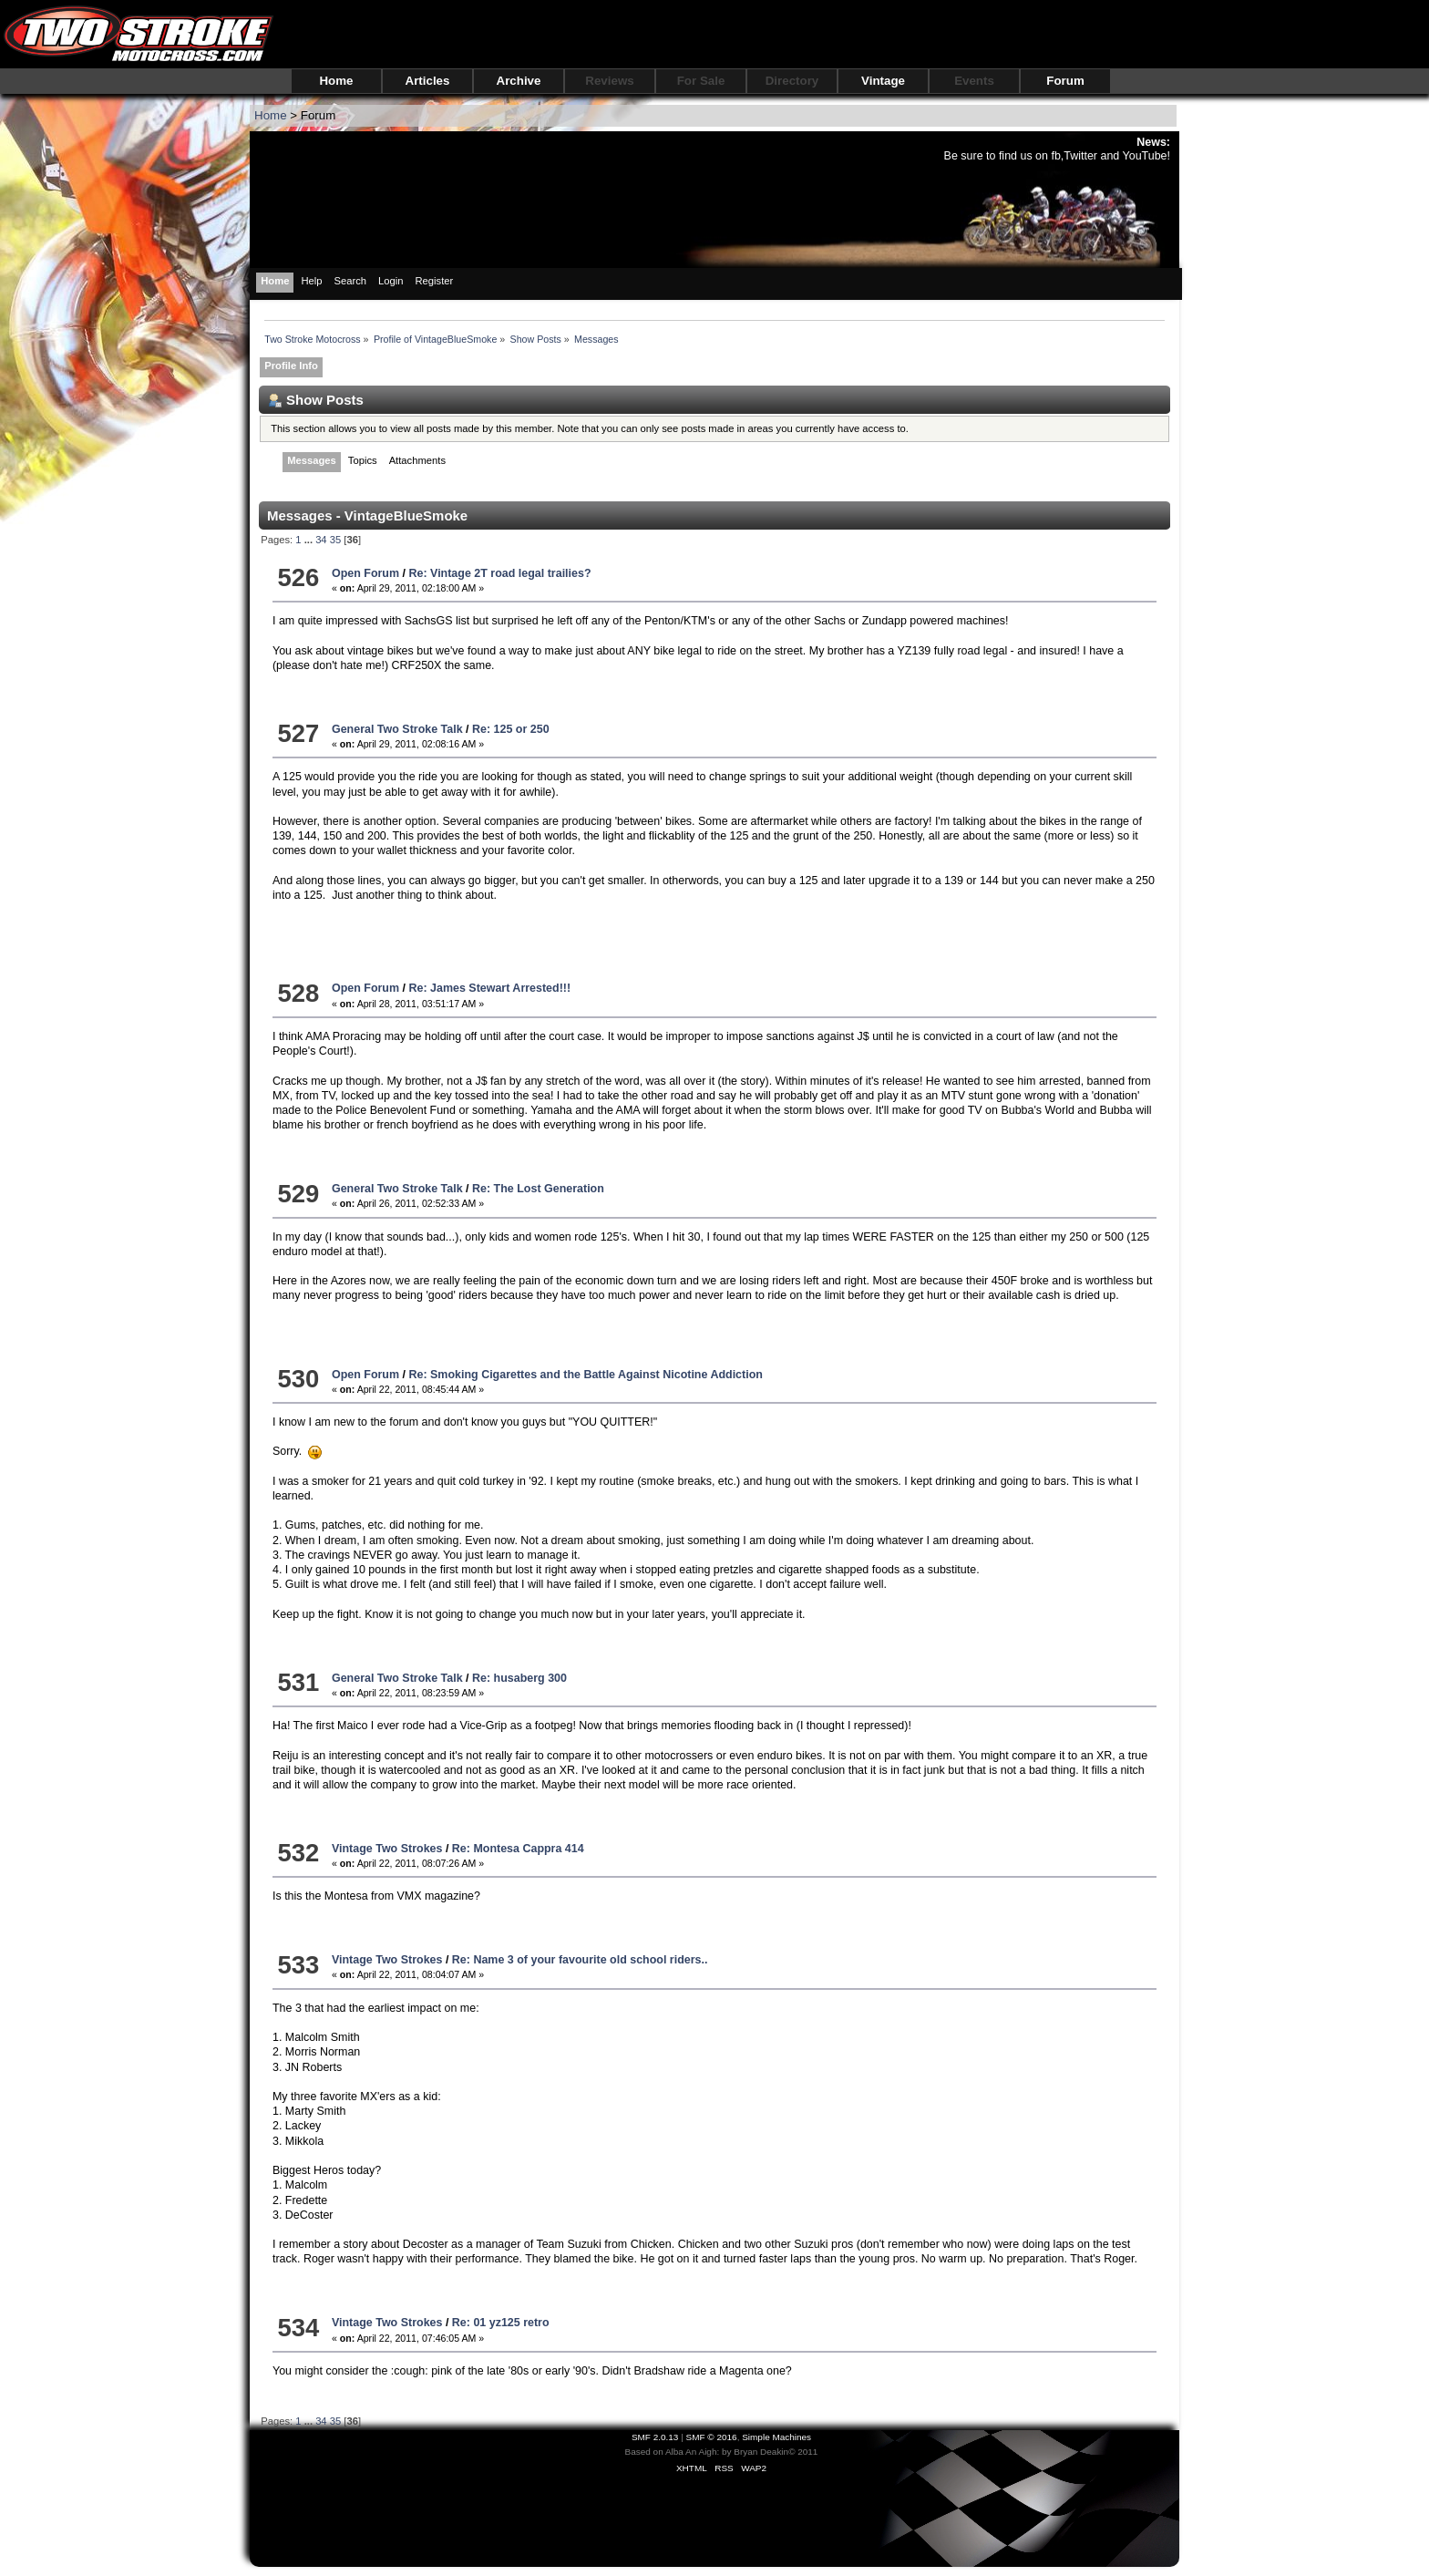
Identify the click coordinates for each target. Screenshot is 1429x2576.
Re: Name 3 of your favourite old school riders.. (580, 1959)
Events (974, 81)
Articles (428, 81)
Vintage (883, 81)
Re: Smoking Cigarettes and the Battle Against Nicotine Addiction (585, 1374)
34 (320, 539)
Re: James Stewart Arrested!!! (489, 988)
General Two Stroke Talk (397, 729)
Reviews (609, 81)
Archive (519, 81)
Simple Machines (776, 2437)
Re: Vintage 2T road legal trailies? (499, 573)
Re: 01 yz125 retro (501, 2322)
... (309, 539)
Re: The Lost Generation (538, 1188)
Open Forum (365, 573)
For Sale (701, 81)
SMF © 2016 (711, 2437)
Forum (1065, 81)
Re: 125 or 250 (511, 729)
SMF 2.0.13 (655, 2437)
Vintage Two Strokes (387, 1848)
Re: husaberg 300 (519, 1678)
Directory (792, 81)
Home (336, 81)
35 (335, 539)
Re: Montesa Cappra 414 (518, 1848)
